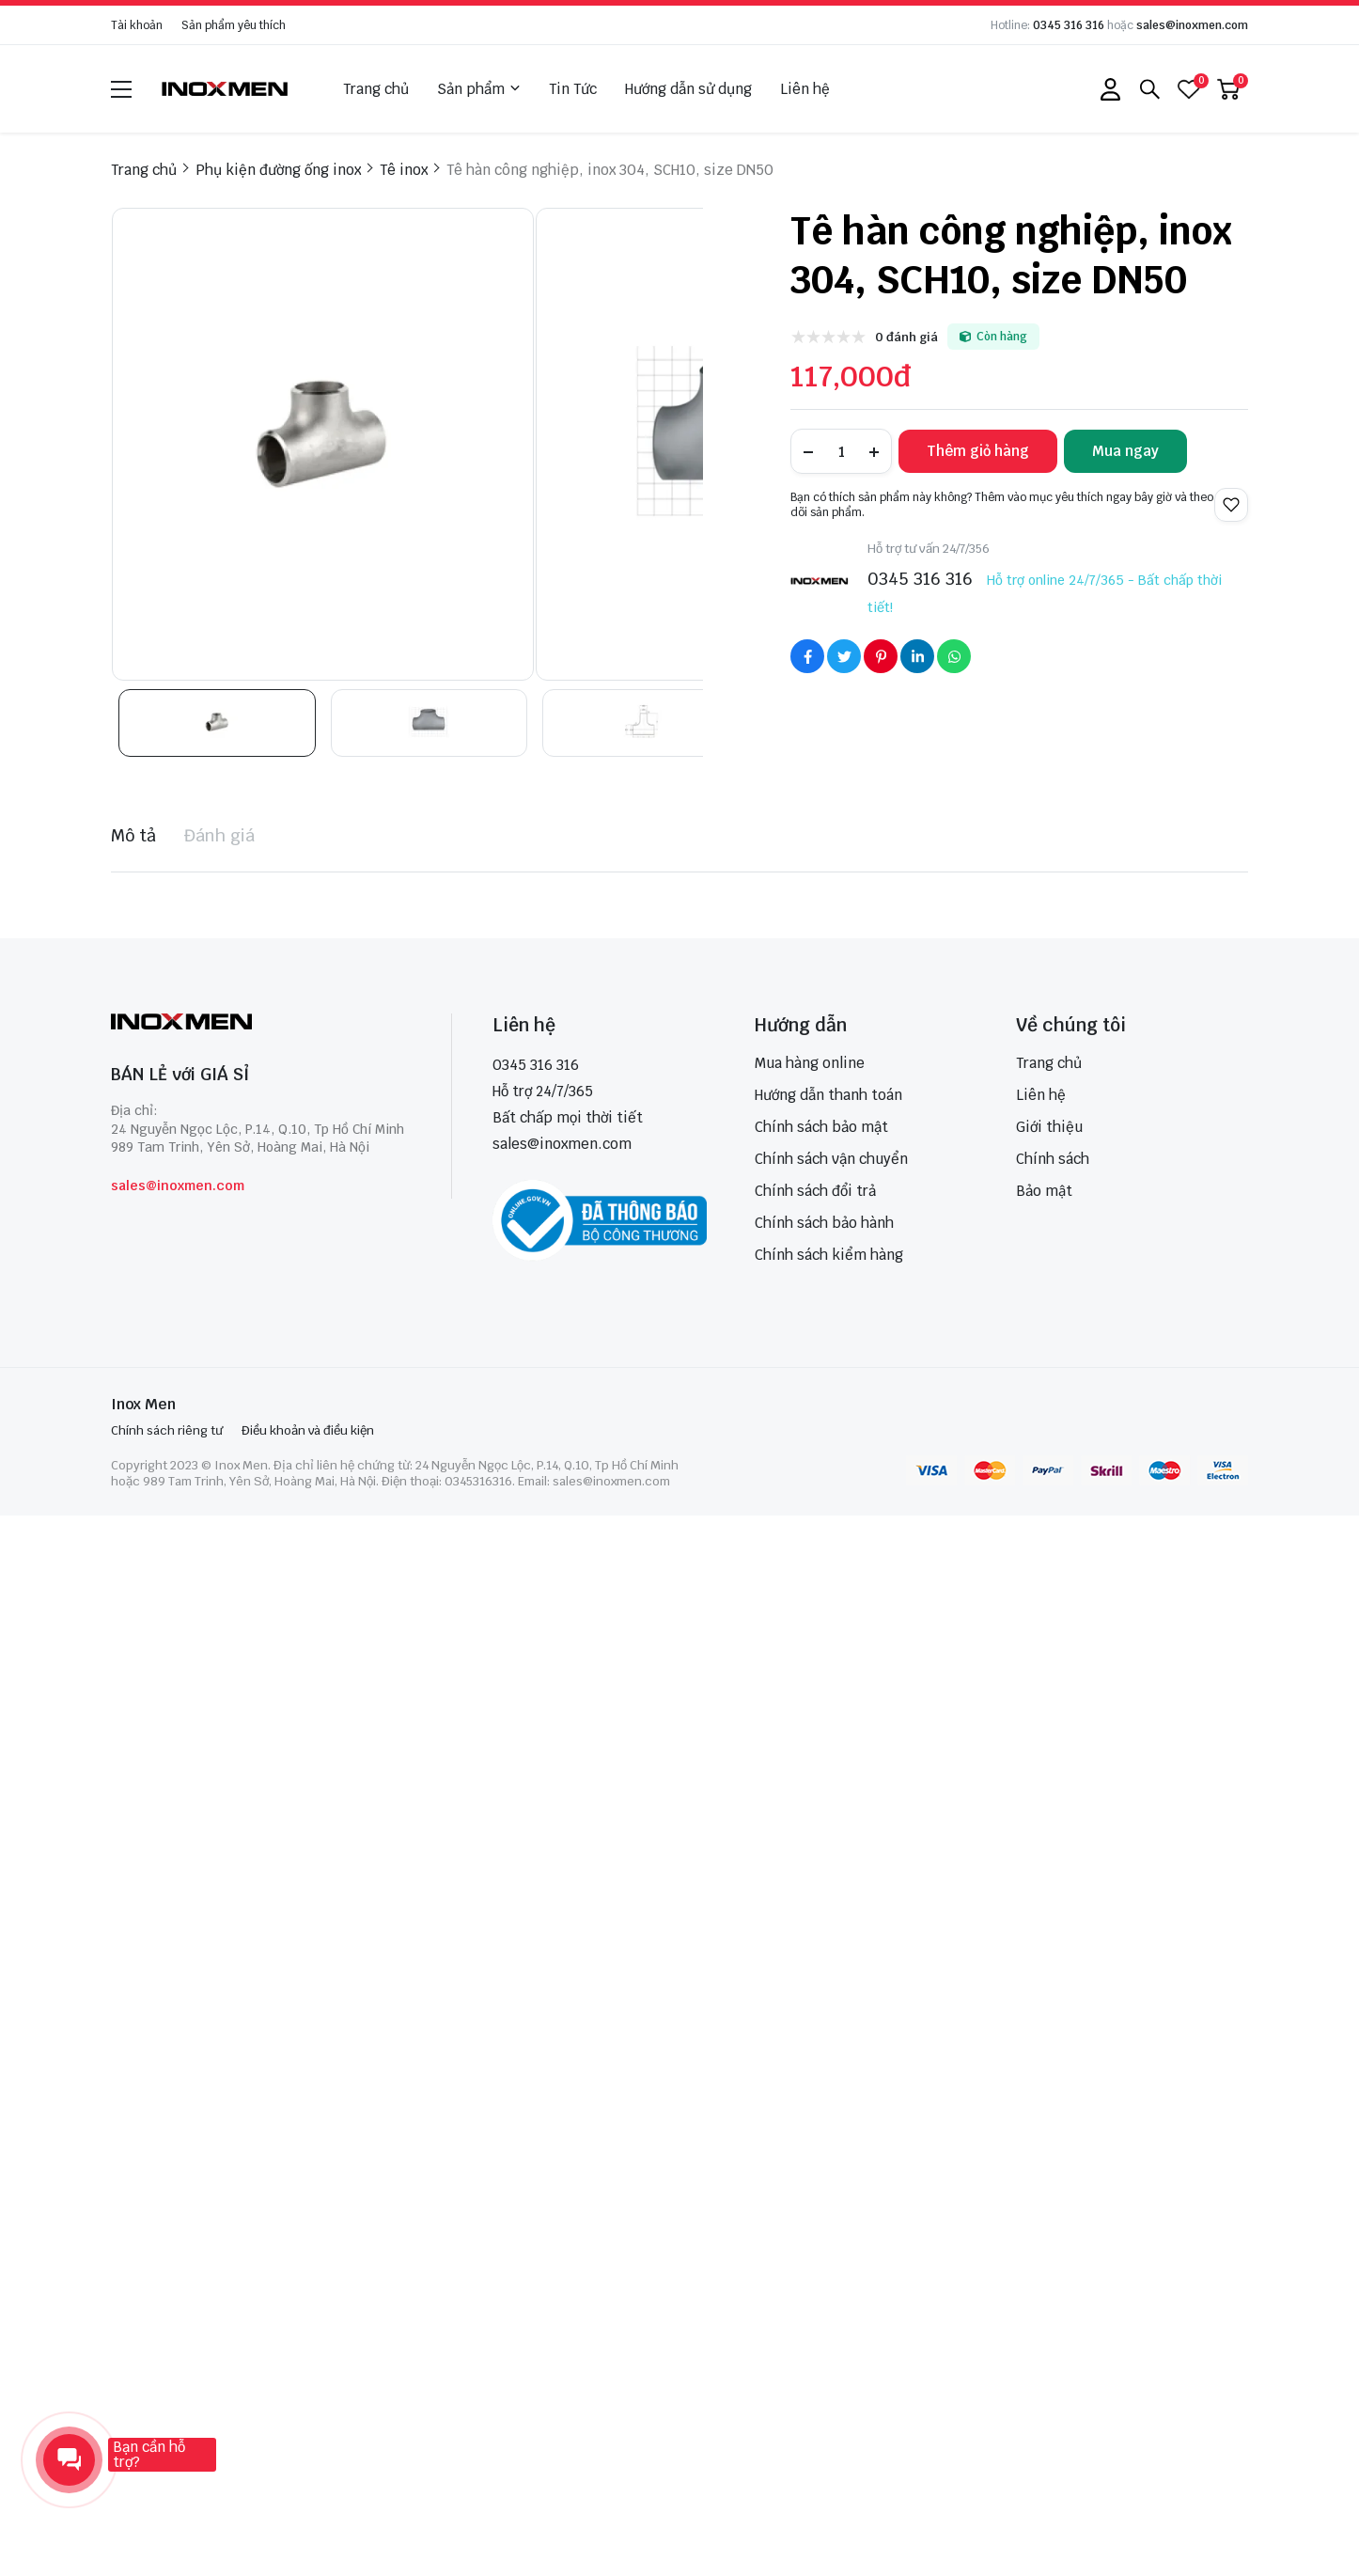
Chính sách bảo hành (824, 1223)
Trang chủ (376, 89)
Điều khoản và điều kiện (308, 1430)
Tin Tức (573, 89)
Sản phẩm (479, 89)
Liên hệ (805, 89)
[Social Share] (807, 656)
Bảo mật (1044, 1191)
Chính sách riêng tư (167, 1430)
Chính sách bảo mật (821, 1127)
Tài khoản (137, 25)
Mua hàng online (810, 1063)
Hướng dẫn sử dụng (688, 89)
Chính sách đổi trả (815, 1191)
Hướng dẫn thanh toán (828, 1095)
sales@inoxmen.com (1192, 25)
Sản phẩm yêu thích (233, 25)
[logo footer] (261, 1023)
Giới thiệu (1049, 1127)
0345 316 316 (1068, 25)
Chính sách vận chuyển (831, 1159)
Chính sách (1052, 1159)
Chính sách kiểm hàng (829, 1255)
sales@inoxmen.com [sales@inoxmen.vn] (562, 1144)
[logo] (225, 89)
